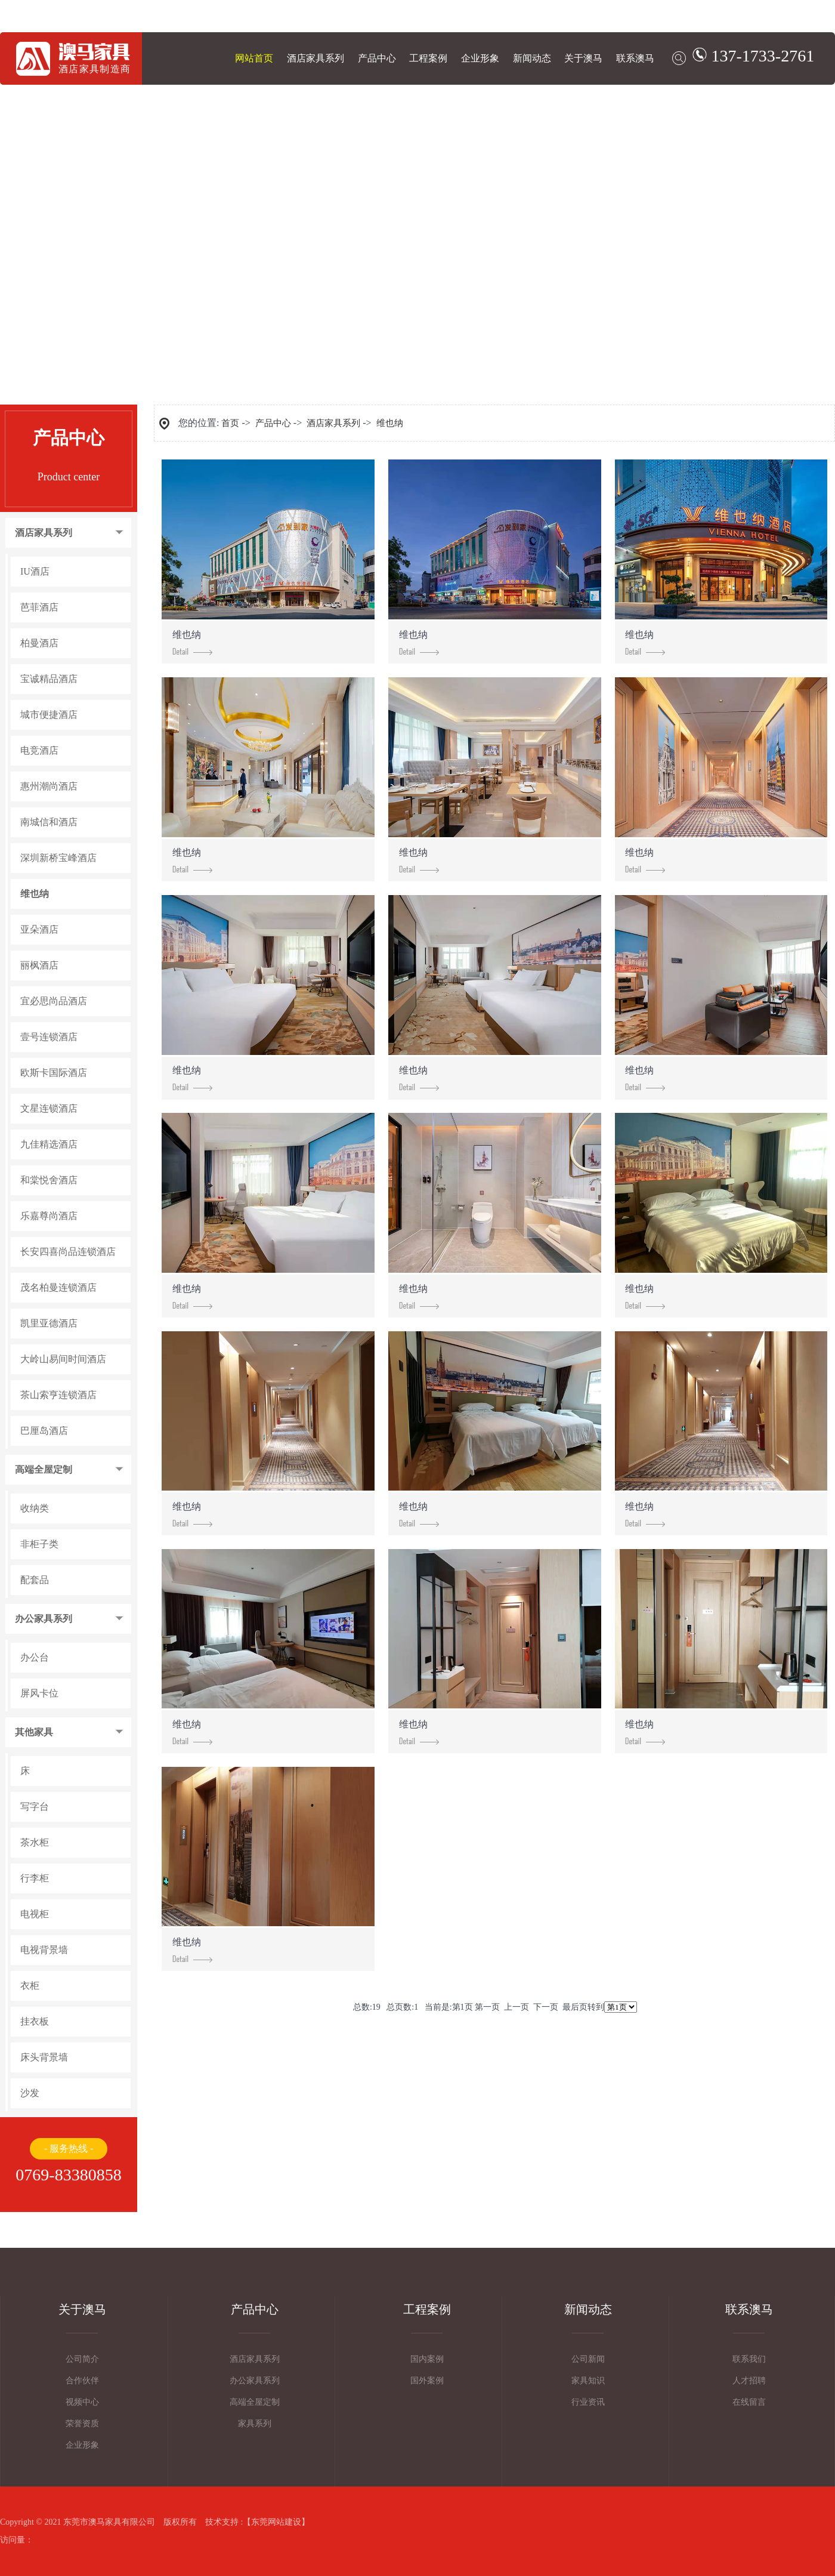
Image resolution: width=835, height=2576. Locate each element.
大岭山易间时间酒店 (63, 1359)
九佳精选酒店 (49, 1144)
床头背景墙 (44, 2057)
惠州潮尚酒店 (49, 786)
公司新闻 (588, 2359)
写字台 (34, 1807)
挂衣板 (34, 2021)
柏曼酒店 (39, 643)
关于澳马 (583, 58)
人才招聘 (749, 2380)
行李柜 (34, 1878)
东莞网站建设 (276, 2522)
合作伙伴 (82, 2380)
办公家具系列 (43, 1619)
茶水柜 (34, 1842)
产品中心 (377, 58)
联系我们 (749, 2359)
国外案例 (427, 2380)
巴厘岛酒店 (44, 1431)
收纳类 (34, 1508)
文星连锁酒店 (49, 1108)
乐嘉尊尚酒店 (49, 1216)
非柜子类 (39, 1544)
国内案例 (427, 2359)
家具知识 (588, 2380)
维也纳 (34, 894)
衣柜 (29, 1986)
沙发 (29, 2093)
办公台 (34, 1657)
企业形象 (480, 58)
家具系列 (254, 2423)
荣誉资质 (82, 2423)
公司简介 (82, 2359)
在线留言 (749, 2402)
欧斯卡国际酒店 (53, 1073)
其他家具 (34, 1732)
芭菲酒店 (39, 607)
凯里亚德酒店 (49, 1323)
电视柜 (34, 1914)
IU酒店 (35, 571)
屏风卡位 (39, 1693)
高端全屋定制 (43, 1469)
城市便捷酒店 (49, 715)
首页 (230, 423)
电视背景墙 (44, 1950)
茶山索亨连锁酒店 (58, 1395)
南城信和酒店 (49, 822)
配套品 (34, 1580)
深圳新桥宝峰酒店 (58, 858)
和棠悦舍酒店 (49, 1180)
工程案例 (428, 58)
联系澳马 (635, 58)
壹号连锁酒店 (49, 1037)
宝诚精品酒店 (49, 679)
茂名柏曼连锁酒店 (58, 1287)
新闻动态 (532, 58)
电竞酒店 (39, 750)
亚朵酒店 (39, 929)
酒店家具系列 (315, 58)
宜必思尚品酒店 (53, 1001)
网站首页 (254, 58)
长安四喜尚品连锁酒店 (68, 1252)
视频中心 (82, 2402)
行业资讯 (588, 2402)
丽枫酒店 (39, 965)
